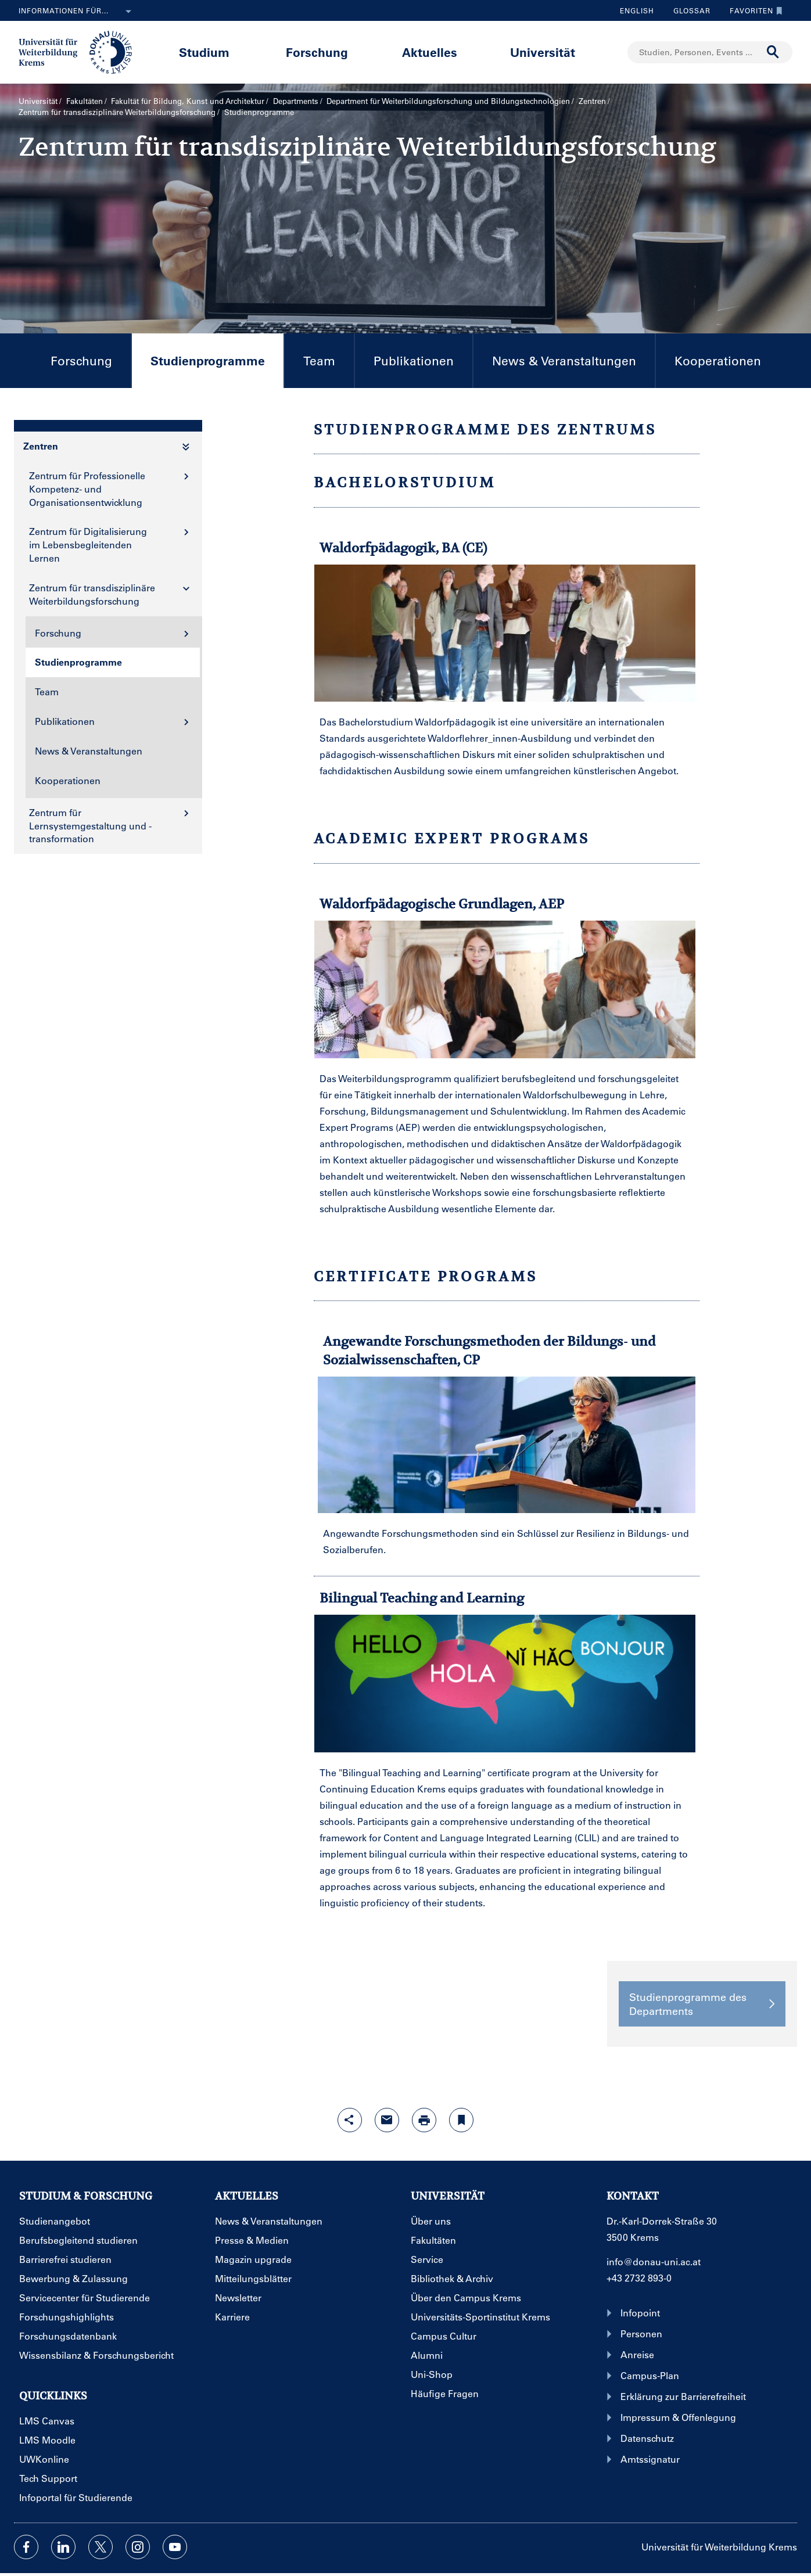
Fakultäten (84, 101)
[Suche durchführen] (773, 52)
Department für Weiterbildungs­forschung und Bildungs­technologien (448, 101)
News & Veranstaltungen (564, 360)
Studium (204, 52)
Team (319, 360)
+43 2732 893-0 (639, 2278)
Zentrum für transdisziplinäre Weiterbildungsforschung (117, 112)
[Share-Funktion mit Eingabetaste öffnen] (350, 2120)
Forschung (317, 52)
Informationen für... (77, 12)
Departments (295, 101)
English (637, 10)
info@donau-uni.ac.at (654, 2261)
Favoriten (753, 10)
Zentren (592, 101)
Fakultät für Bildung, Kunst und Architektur (187, 101)
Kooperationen (717, 360)
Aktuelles (429, 52)
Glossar (687, 10)
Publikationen (414, 360)
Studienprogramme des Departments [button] (702, 2004)
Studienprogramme (198, 370)
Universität (542, 52)
